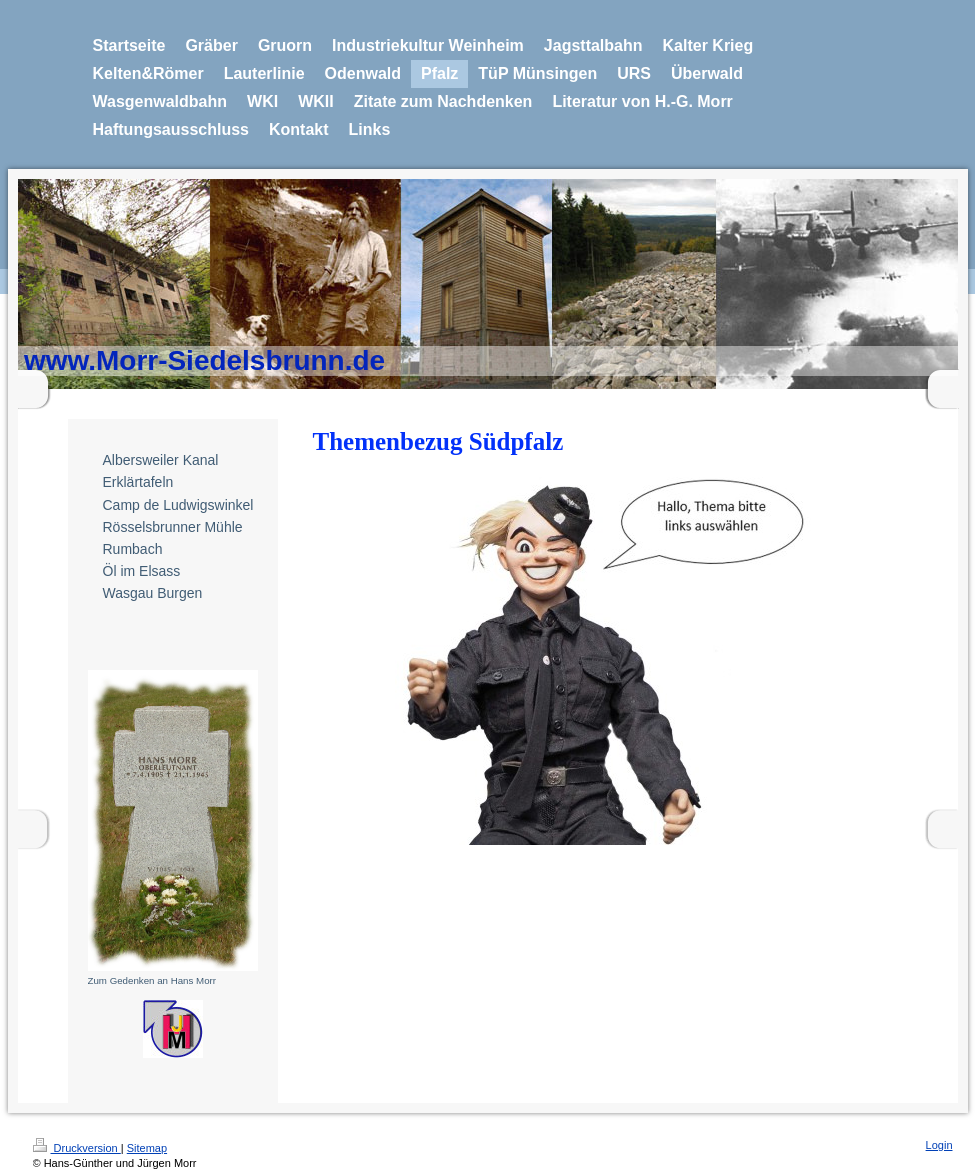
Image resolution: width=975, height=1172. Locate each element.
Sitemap (147, 1148)
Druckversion (77, 1148)
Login (939, 1145)
